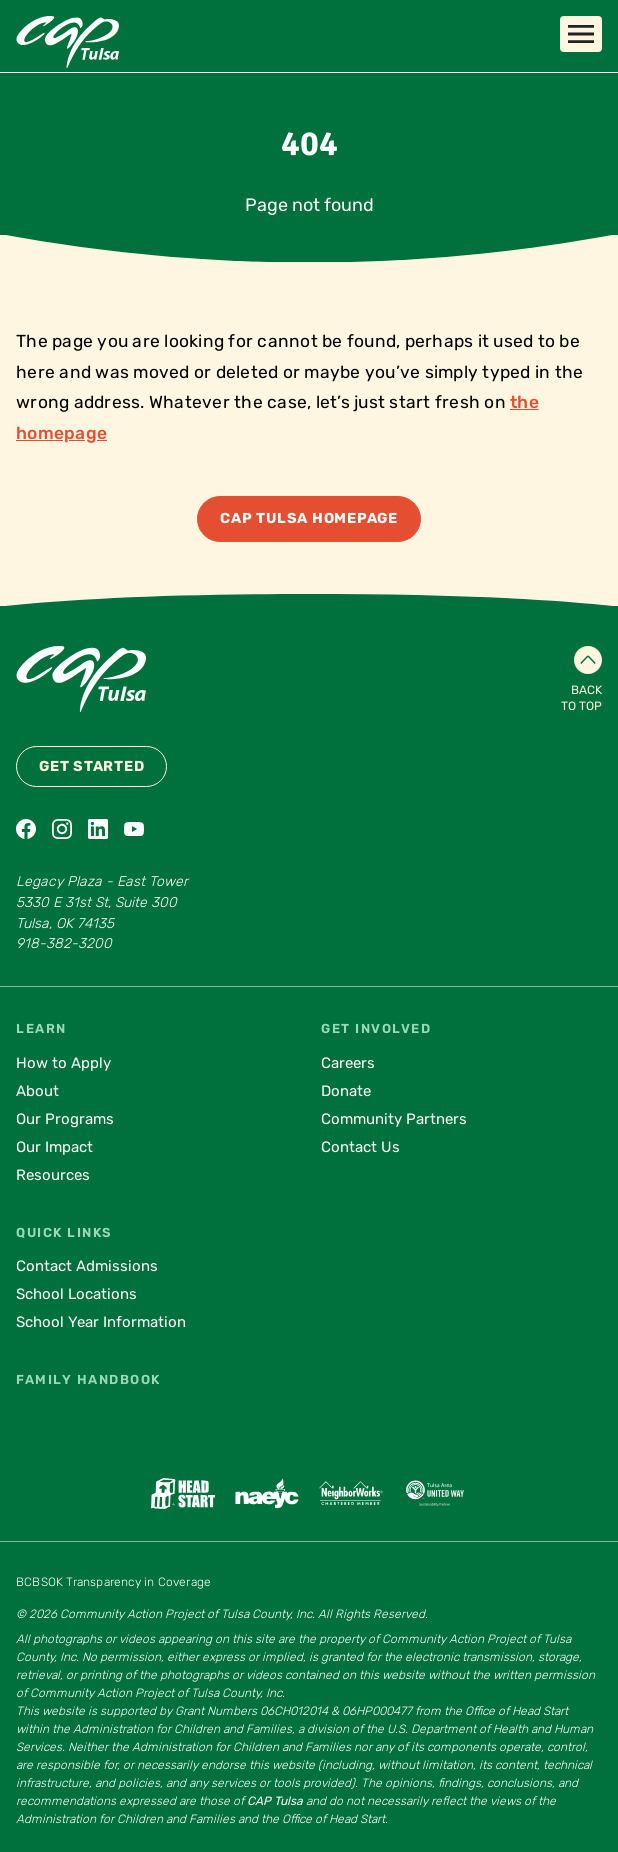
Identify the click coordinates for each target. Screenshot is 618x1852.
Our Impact (54, 1147)
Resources (53, 1175)
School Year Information (101, 1322)
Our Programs (65, 1119)
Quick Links (64, 1232)
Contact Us (360, 1147)
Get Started (91, 766)
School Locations (76, 1294)
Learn (41, 1028)
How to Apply (63, 1063)
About (37, 1091)
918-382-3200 (64, 943)
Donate (346, 1091)
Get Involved (376, 1028)
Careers (348, 1063)
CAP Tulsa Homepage (309, 518)
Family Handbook (88, 1379)
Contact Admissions (87, 1266)
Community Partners (394, 1119)
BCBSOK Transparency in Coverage (113, 1582)
